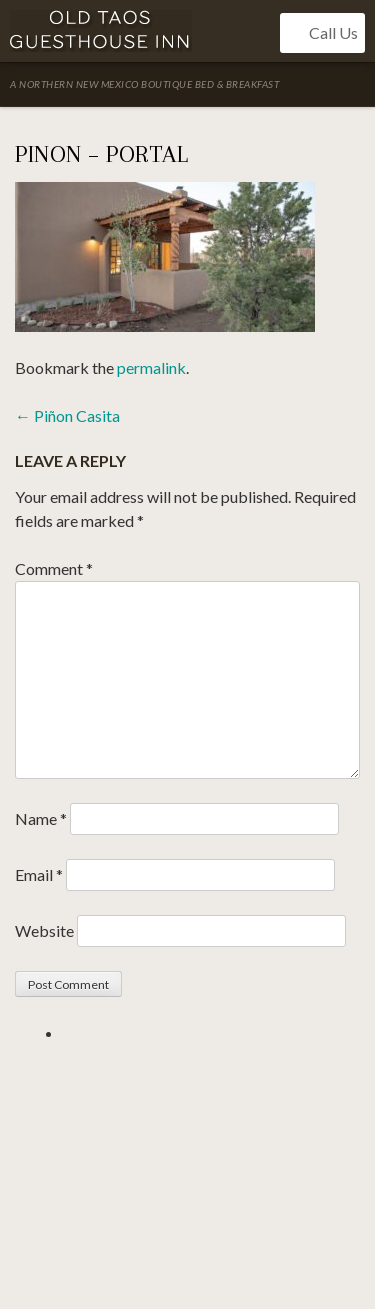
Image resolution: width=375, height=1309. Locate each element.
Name (41, 818)
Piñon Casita (67, 415)
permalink (151, 367)
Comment (54, 568)
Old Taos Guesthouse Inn (101, 31)
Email (39, 874)
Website (44, 930)
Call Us (322, 32)
